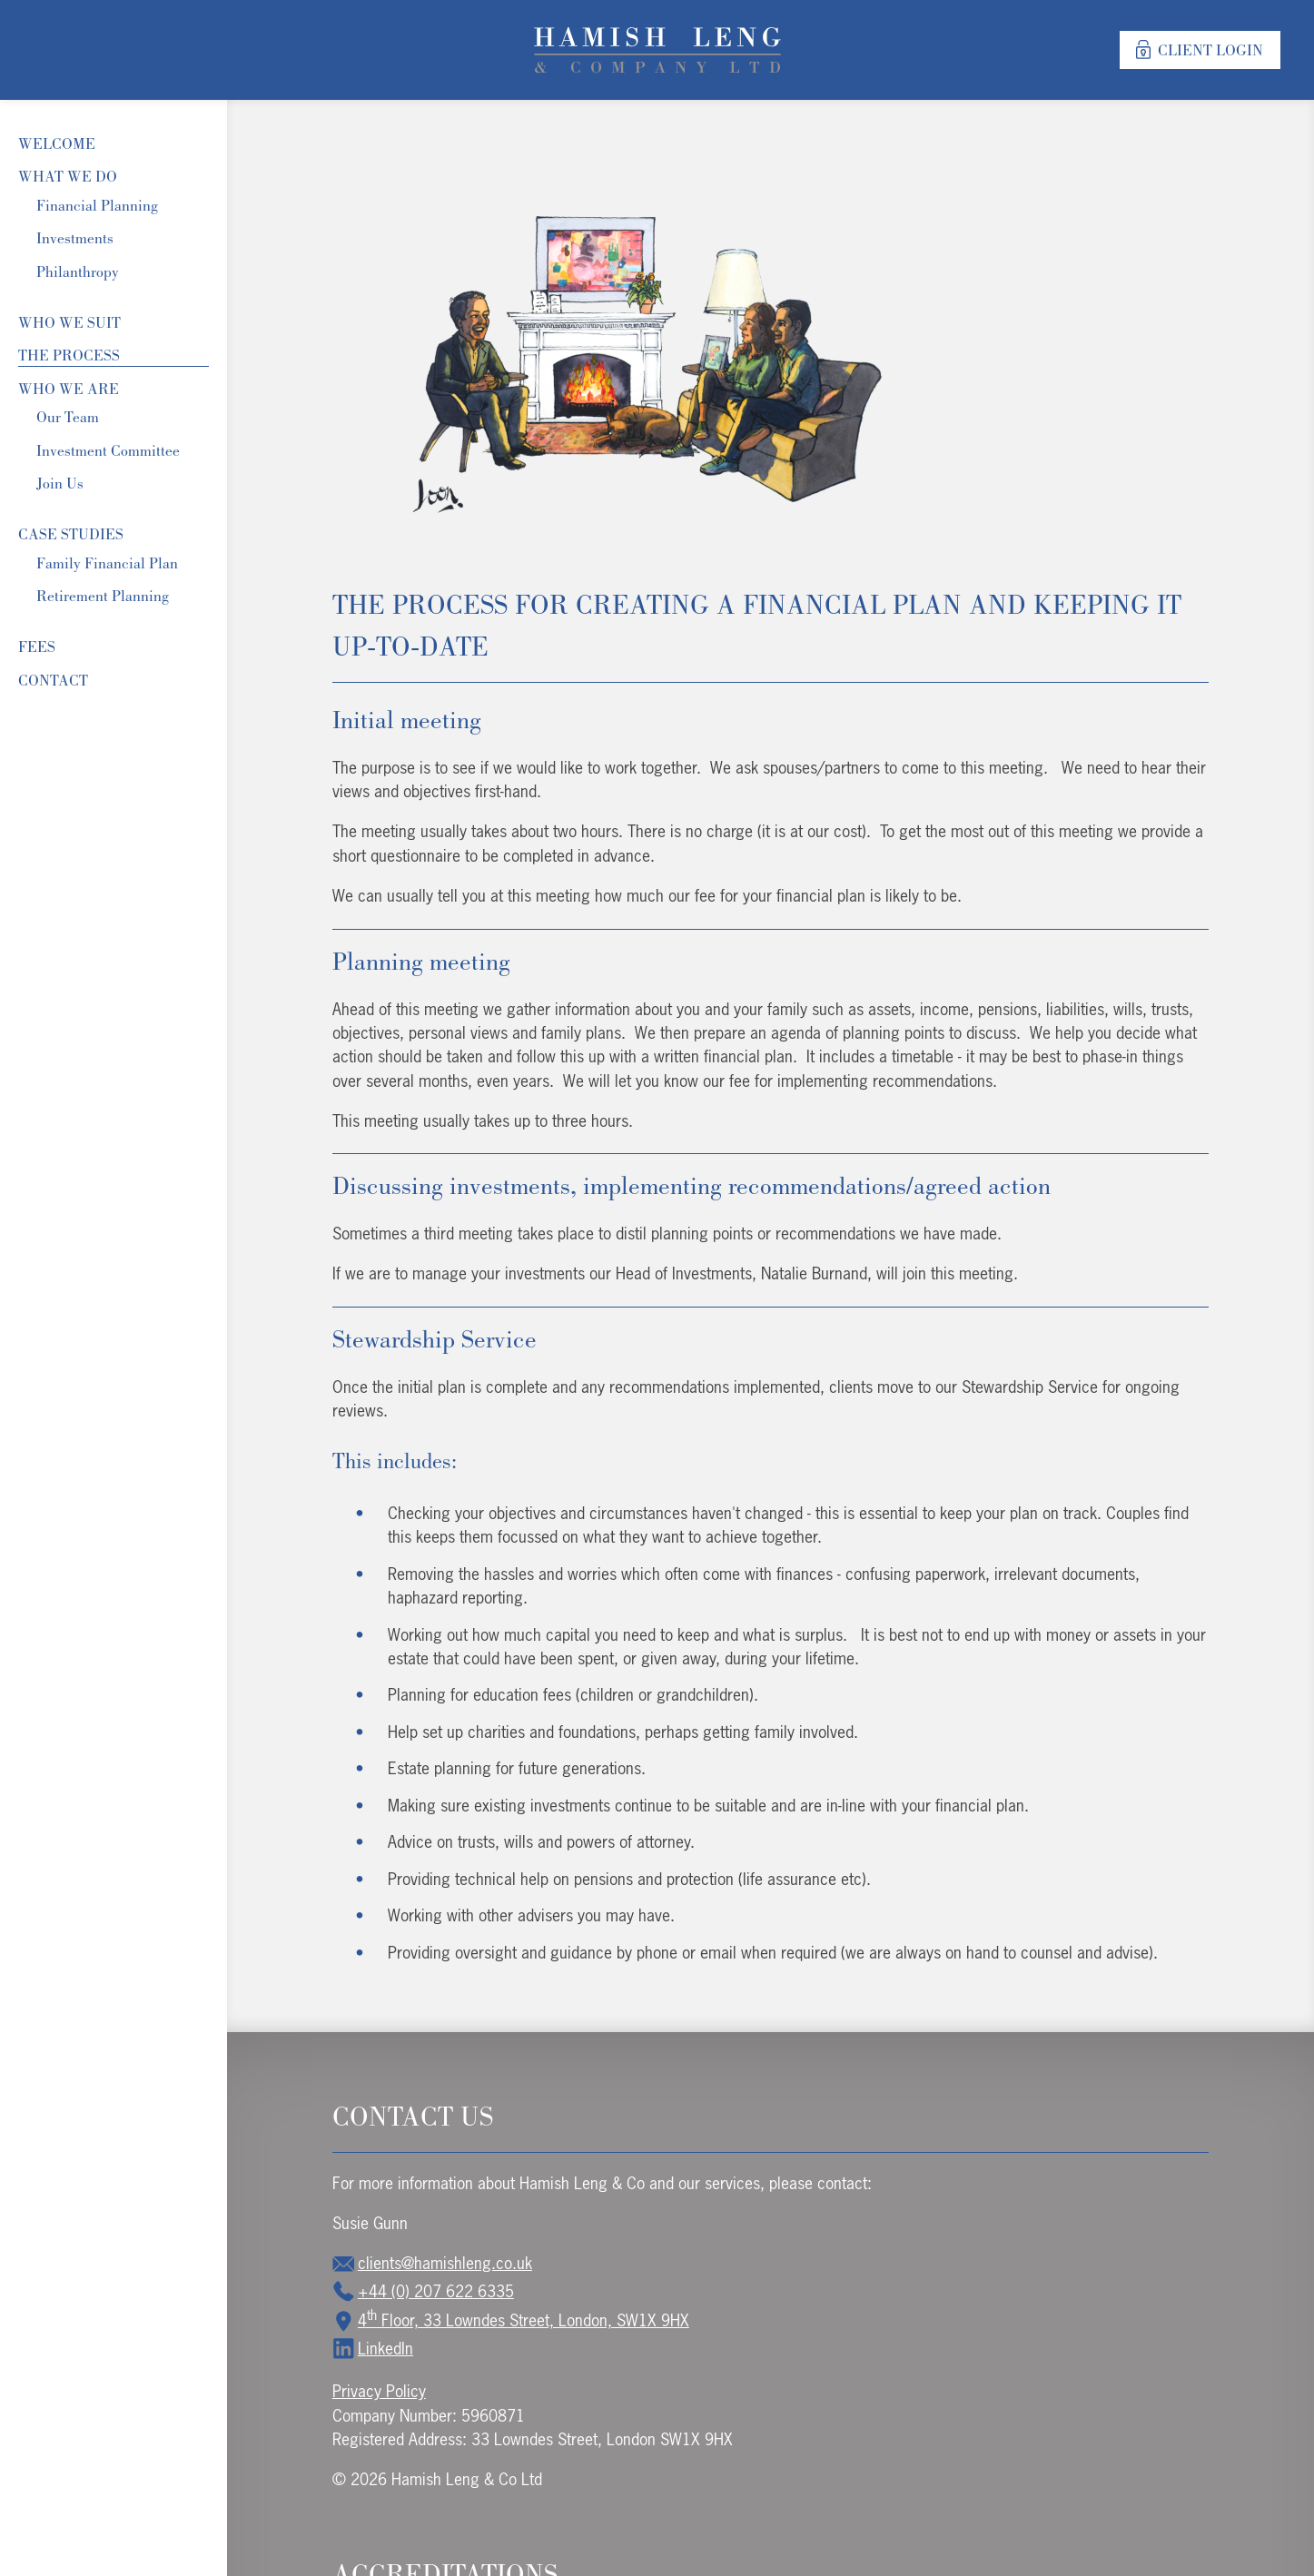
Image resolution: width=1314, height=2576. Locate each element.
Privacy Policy (379, 2391)
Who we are (68, 389)
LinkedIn (372, 2348)
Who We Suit (69, 322)
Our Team (67, 417)
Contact (53, 680)
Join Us (60, 483)
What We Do (67, 176)
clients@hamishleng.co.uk (432, 2263)
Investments (75, 238)
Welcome (56, 143)
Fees (36, 646)
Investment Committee (108, 450)
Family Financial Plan (107, 563)
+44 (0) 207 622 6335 (423, 2291)
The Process (69, 355)
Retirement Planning (102, 596)
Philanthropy (77, 271)
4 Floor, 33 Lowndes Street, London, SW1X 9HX (510, 2320)
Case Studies (70, 534)
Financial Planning (97, 205)
